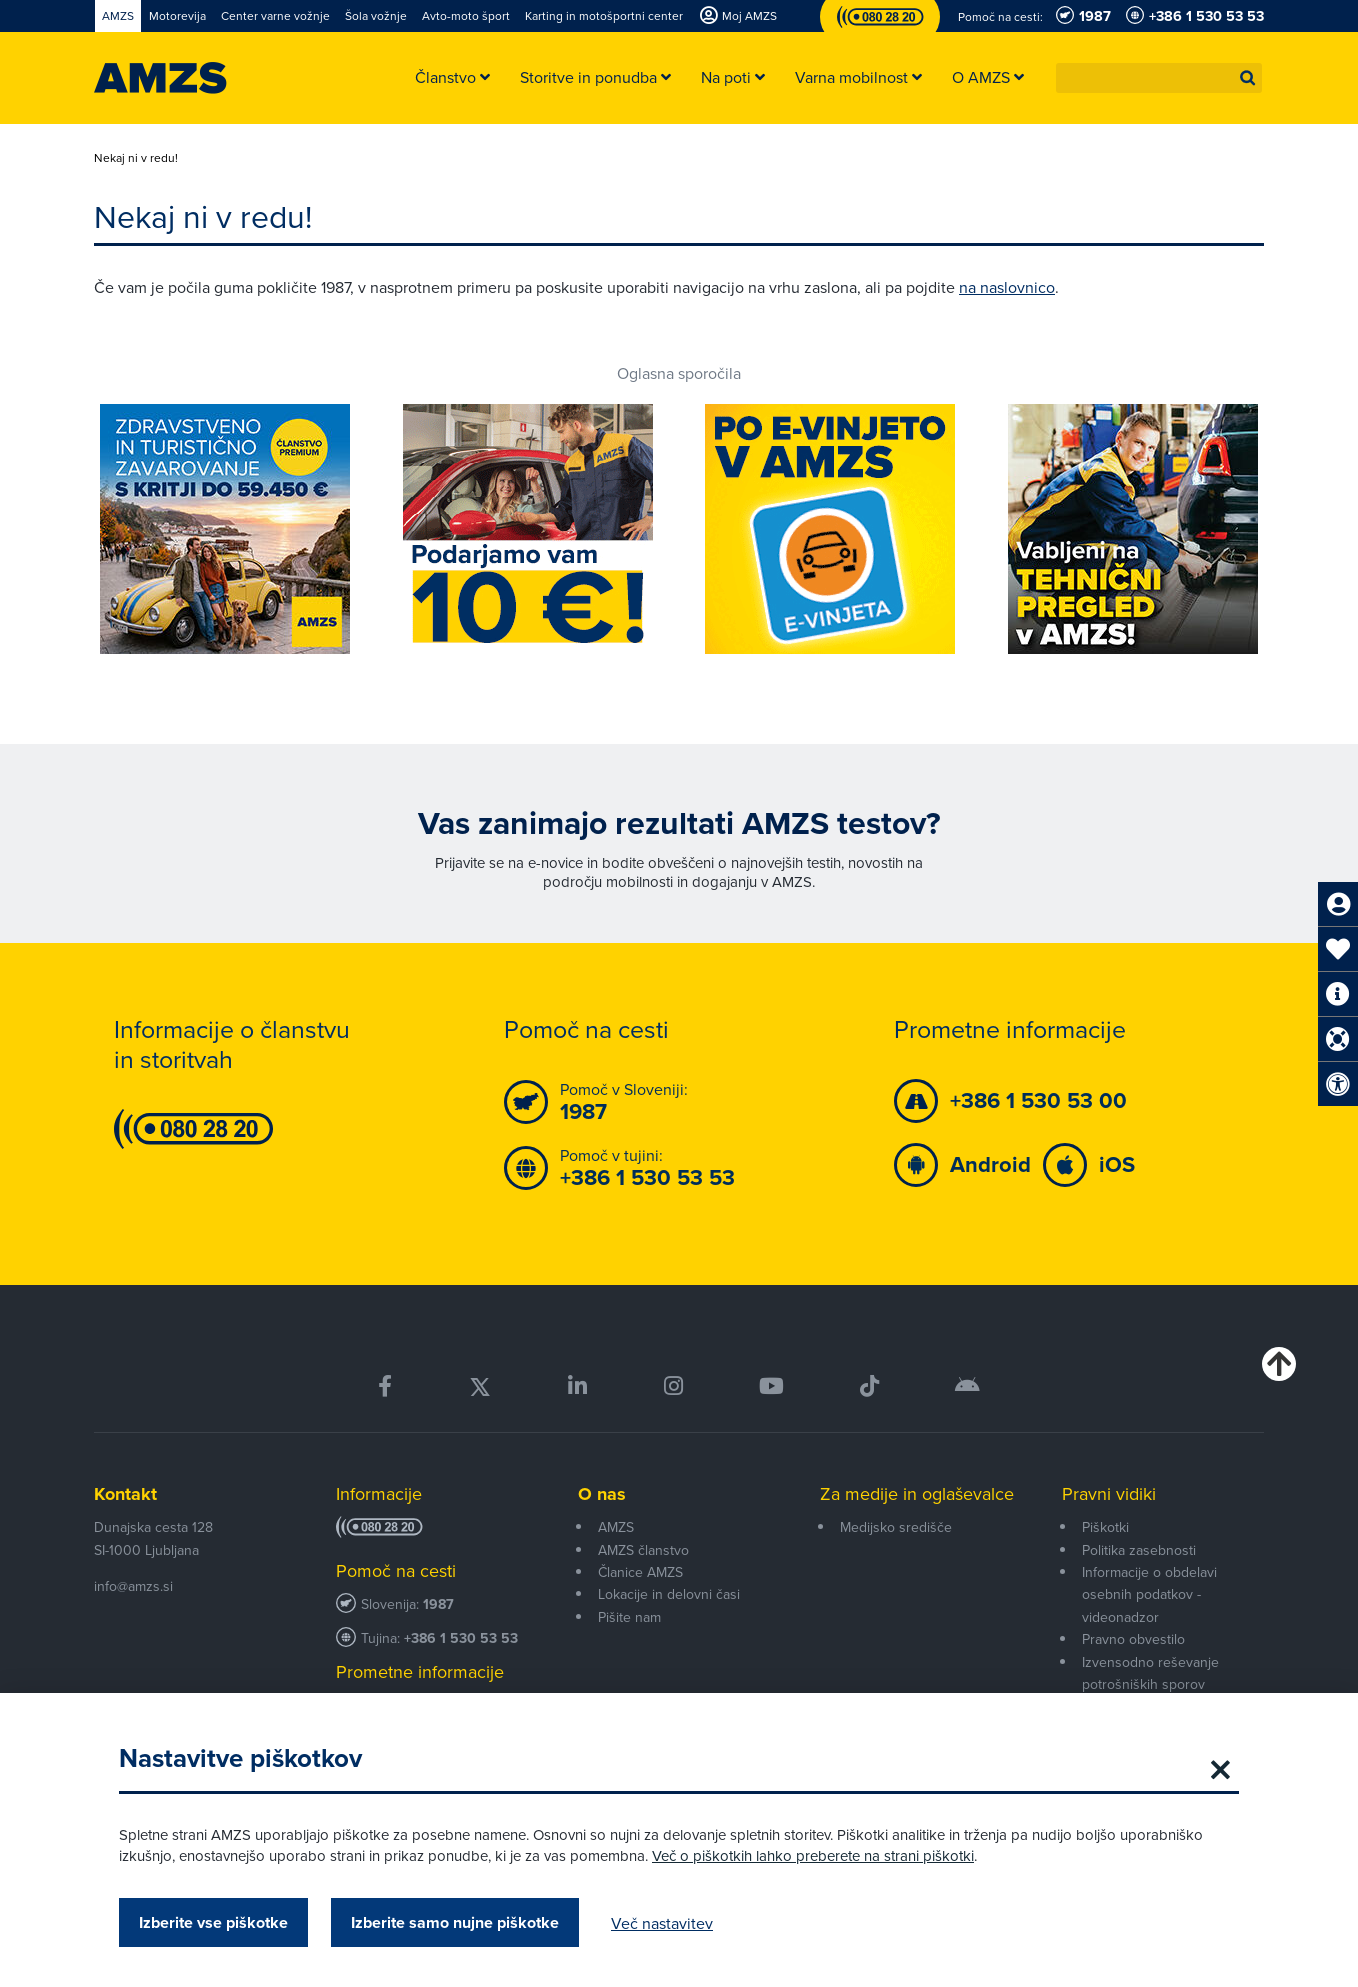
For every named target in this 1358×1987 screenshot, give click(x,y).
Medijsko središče (896, 1527)
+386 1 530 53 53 (461, 1638)
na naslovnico (1007, 287)
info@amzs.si (133, 1586)
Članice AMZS (640, 1572)
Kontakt (125, 1494)
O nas (602, 1494)
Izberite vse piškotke (213, 1922)
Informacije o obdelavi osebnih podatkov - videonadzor (1149, 1594)
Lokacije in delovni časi (669, 1594)
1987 (438, 1604)
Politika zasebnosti (1139, 1550)
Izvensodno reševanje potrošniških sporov (1150, 1673)
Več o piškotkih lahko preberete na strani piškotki (813, 1855)
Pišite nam (629, 1617)
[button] (1248, 78)
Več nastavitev (662, 1923)
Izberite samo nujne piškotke (455, 1922)
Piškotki (1105, 1527)
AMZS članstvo (643, 1550)
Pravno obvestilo (1133, 1639)
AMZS (616, 1527)
